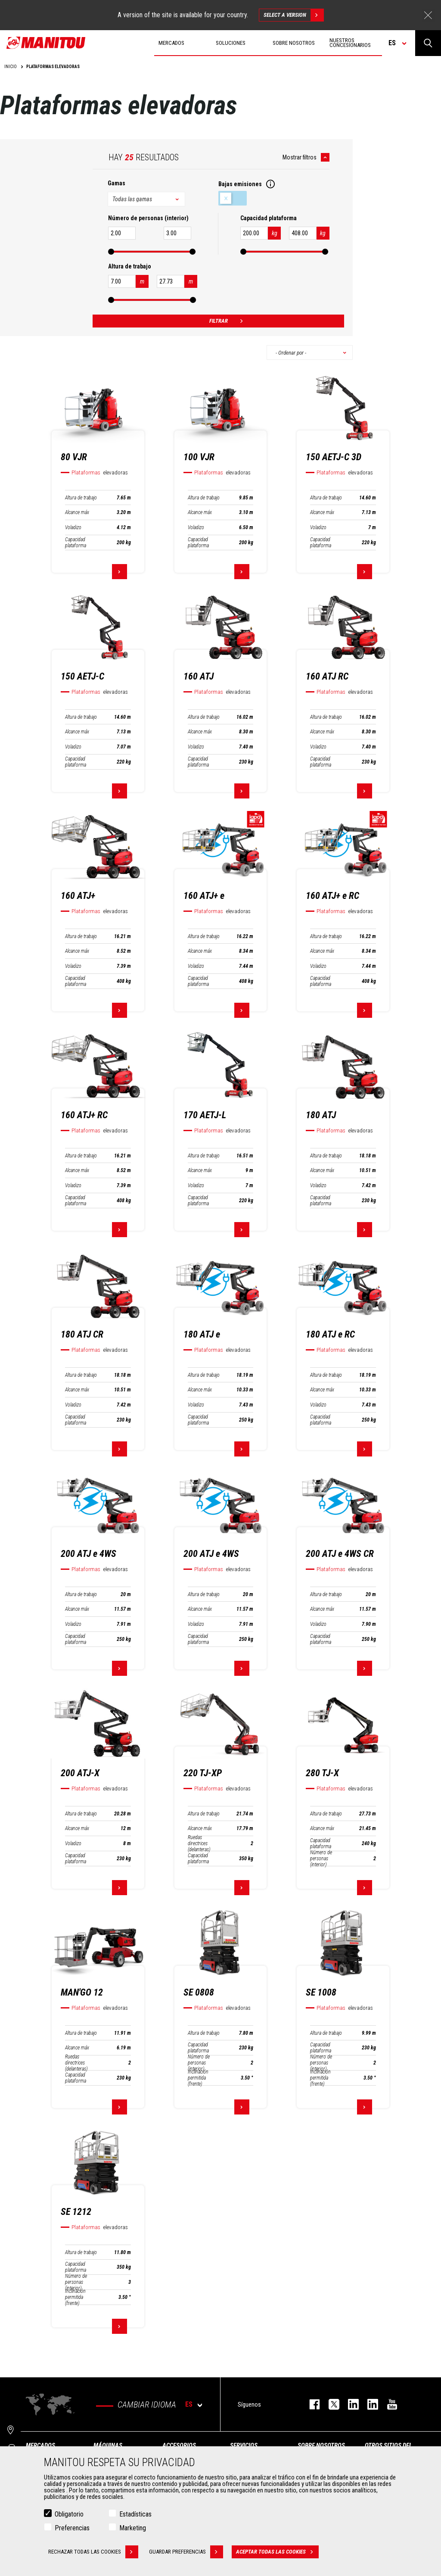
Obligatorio (69, 2514)
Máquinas (107, 2445)
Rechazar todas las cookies (93, 2551)
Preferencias (72, 2528)
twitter (329, 2404)
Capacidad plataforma (75, 542)
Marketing (132, 2528)
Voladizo (73, 527)
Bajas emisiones (232, 198)
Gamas (116, 183)
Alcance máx (77, 512)
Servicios (244, 2445)
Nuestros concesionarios (350, 42)
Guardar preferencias (186, 2551)
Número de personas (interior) (321, 1858)
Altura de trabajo (81, 498)
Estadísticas (135, 2514)
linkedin (368, 2404)
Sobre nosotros (321, 2445)
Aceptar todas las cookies (277, 2551)
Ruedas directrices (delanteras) (199, 1843)
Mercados (40, 2445)
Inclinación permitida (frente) (198, 2078)
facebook (310, 2404)
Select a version (293, 15)
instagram (349, 2404)
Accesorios (179, 2445)
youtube (388, 2404)
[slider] (111, 252)
